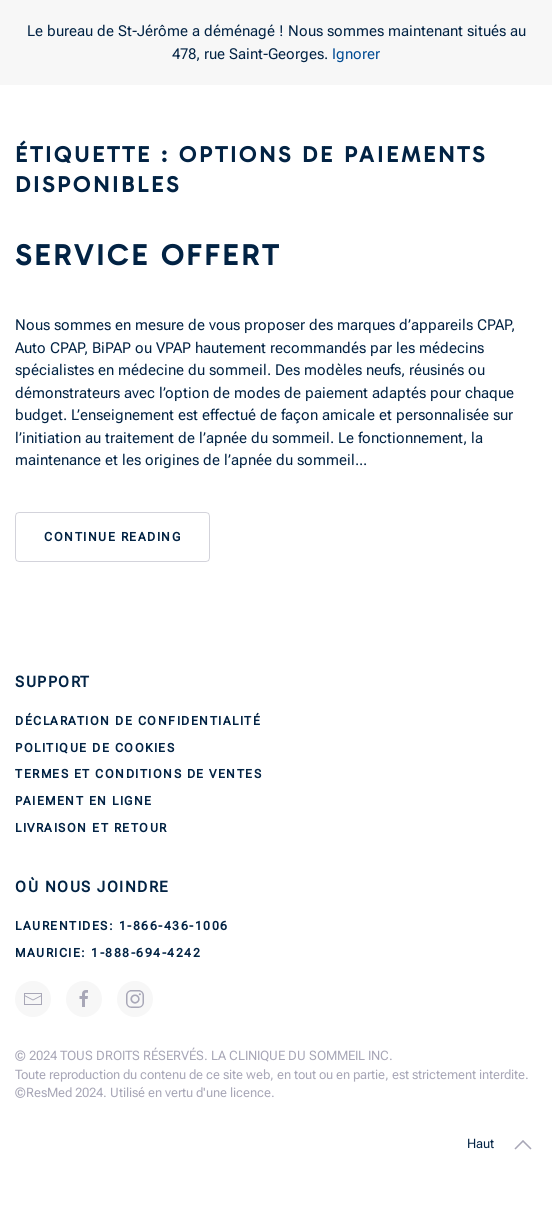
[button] (523, 1145)
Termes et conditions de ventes (138, 774)
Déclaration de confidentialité (138, 721)
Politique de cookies (95, 748)
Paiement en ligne (84, 801)
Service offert (148, 255)
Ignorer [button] (356, 54)
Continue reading (112, 537)
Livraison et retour (91, 828)
